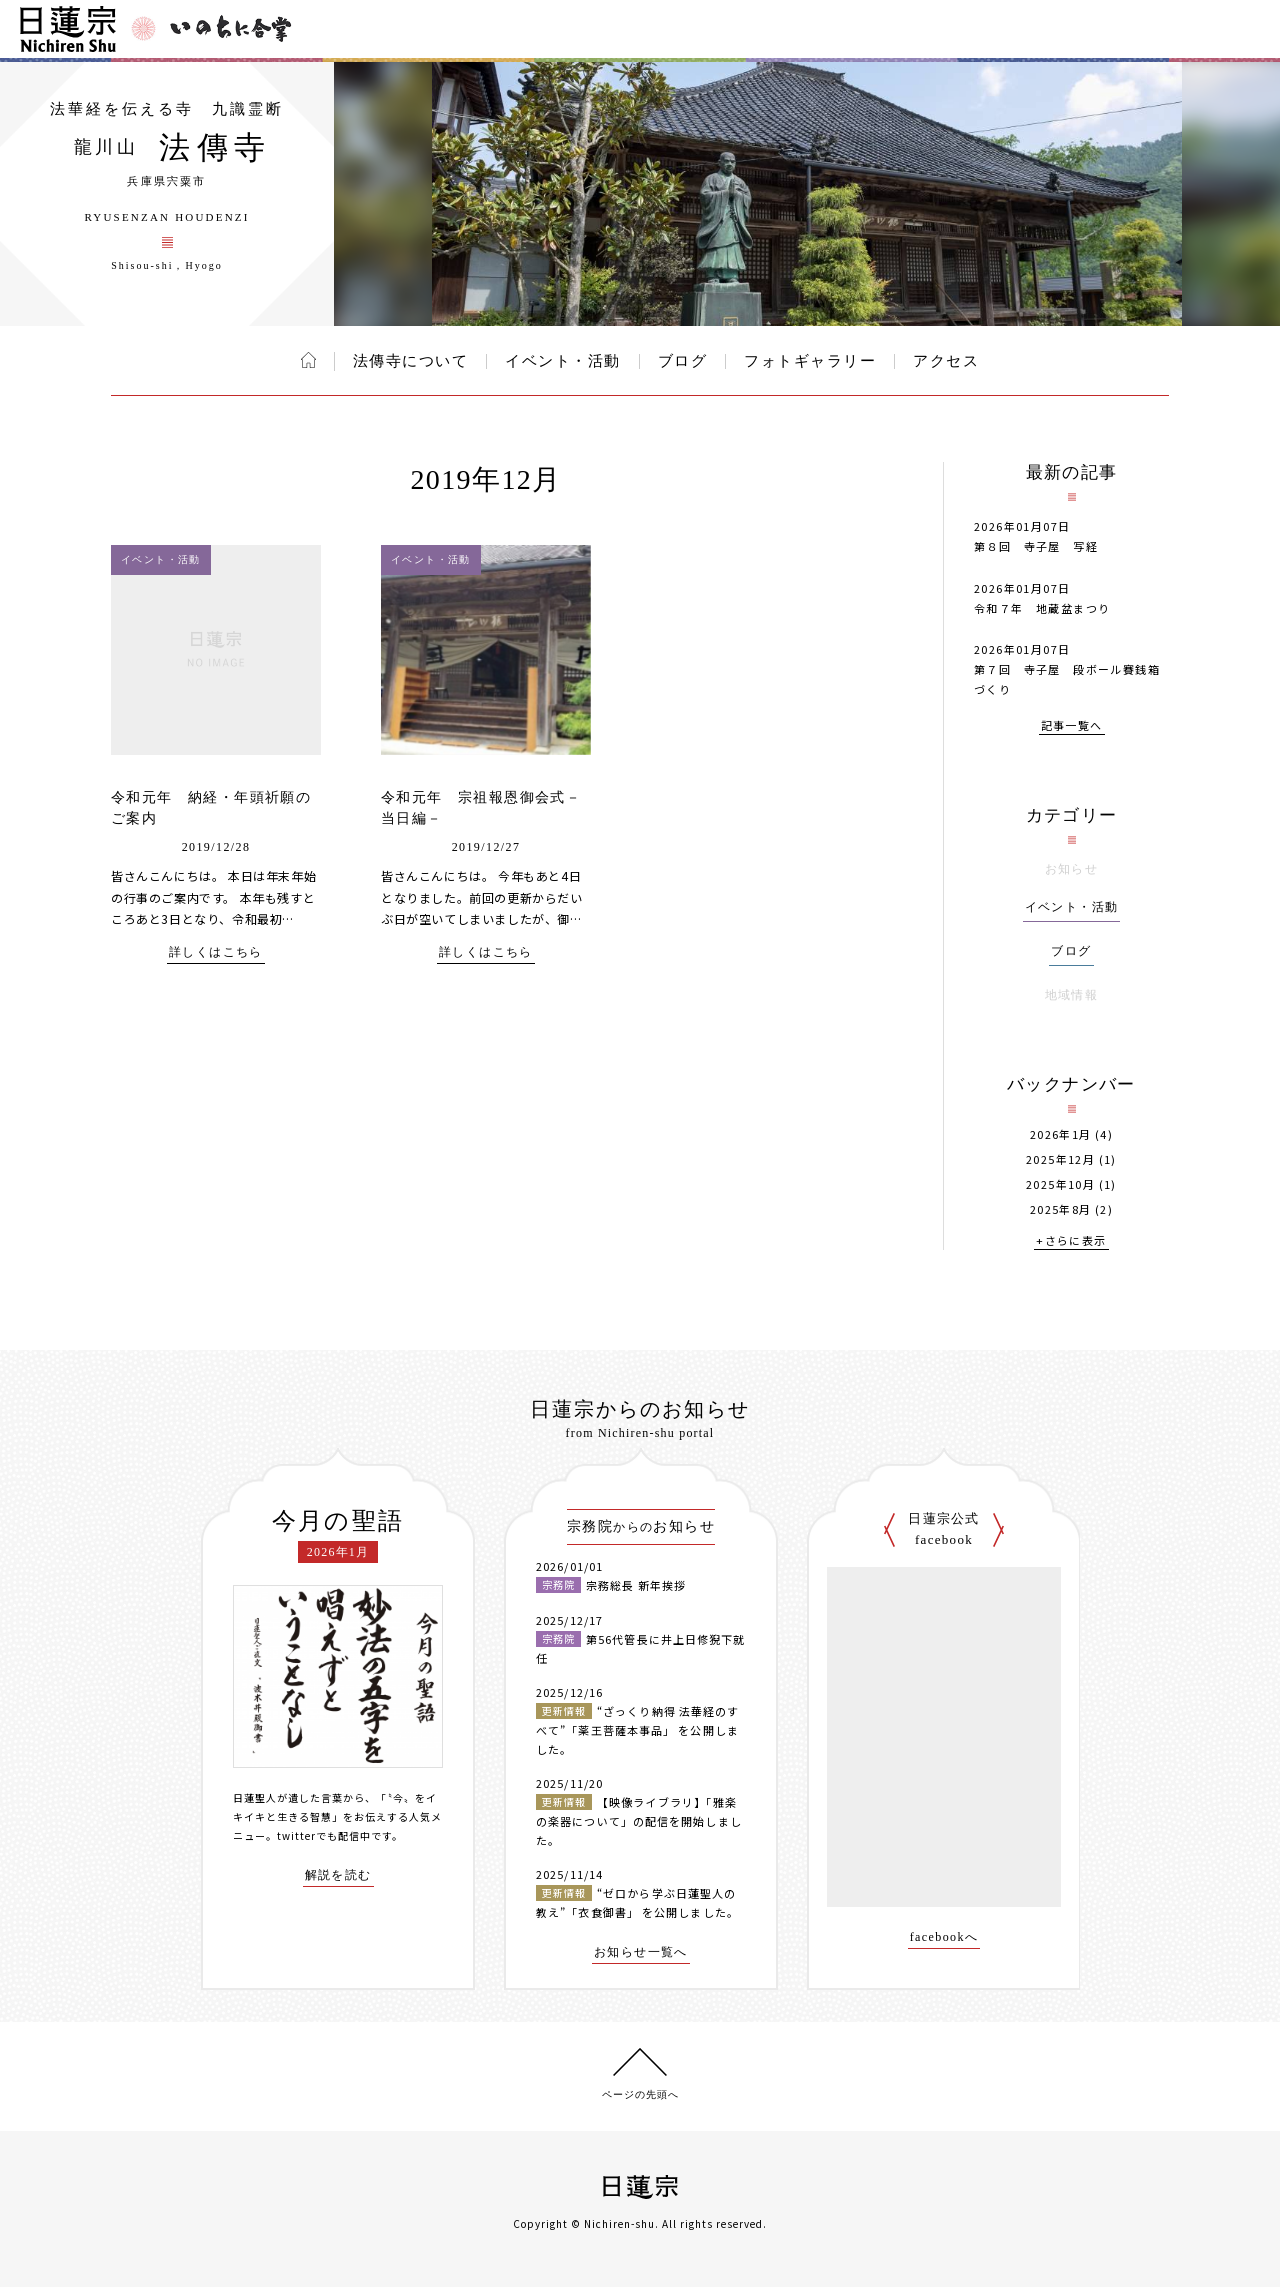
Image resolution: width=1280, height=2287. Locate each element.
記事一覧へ (1072, 726)
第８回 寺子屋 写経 (1036, 546)
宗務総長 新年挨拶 (636, 1585)
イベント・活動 (563, 361)
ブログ (683, 361)
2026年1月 (1061, 1134)
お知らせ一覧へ (641, 1952)
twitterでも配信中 (324, 1835)
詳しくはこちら (216, 952)
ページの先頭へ (640, 2094)
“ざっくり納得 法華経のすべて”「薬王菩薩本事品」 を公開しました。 (637, 1729)
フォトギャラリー (810, 361)
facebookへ (944, 1937)
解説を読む (338, 1875)
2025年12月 (1060, 1159)
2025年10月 (1060, 1184)
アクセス (946, 361)
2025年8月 (1061, 1209)
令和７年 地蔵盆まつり (1042, 608)
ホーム (308, 360)
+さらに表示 (1071, 1241)
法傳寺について (411, 361)
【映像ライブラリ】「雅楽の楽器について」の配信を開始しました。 (639, 1820)
